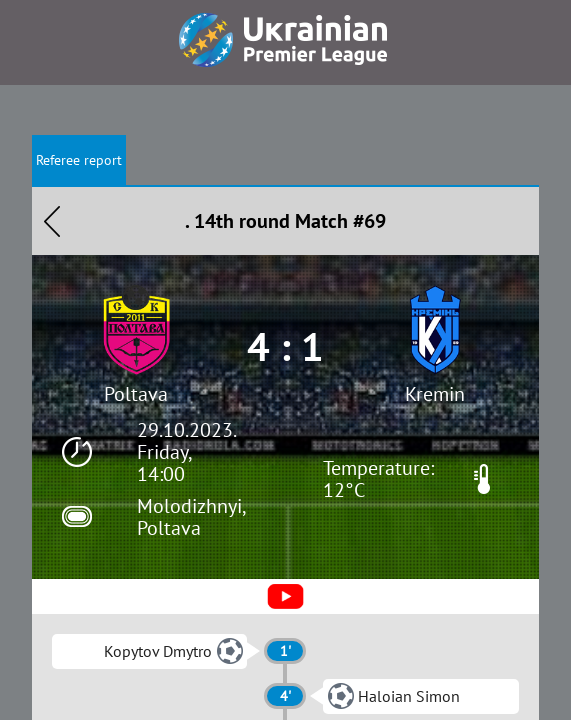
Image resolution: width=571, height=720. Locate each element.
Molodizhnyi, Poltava (191, 517)
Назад (52, 221)
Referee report (79, 160)
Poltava (136, 394)
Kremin (435, 394)
